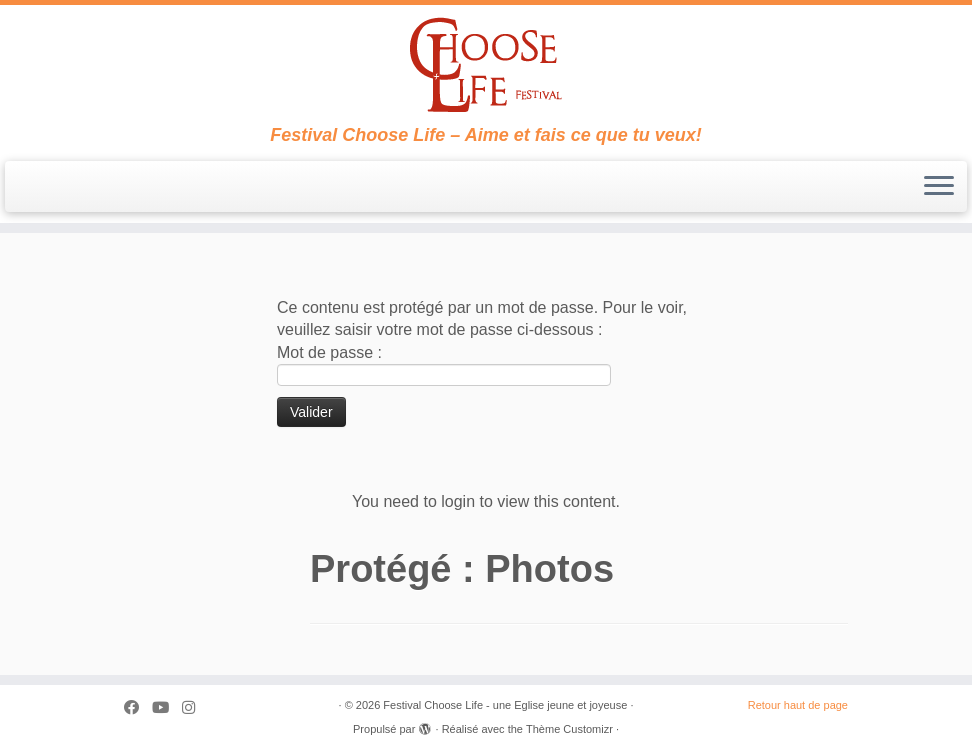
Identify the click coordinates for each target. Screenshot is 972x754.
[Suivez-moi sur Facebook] (138, 707)
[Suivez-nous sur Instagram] (195, 707)
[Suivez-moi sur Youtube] (167, 707)
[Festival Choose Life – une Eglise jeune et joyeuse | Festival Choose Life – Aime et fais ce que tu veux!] (486, 65)
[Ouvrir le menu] (939, 187)
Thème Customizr (569, 729)
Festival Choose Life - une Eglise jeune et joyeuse (505, 705)
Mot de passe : (444, 365)
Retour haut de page (798, 705)
